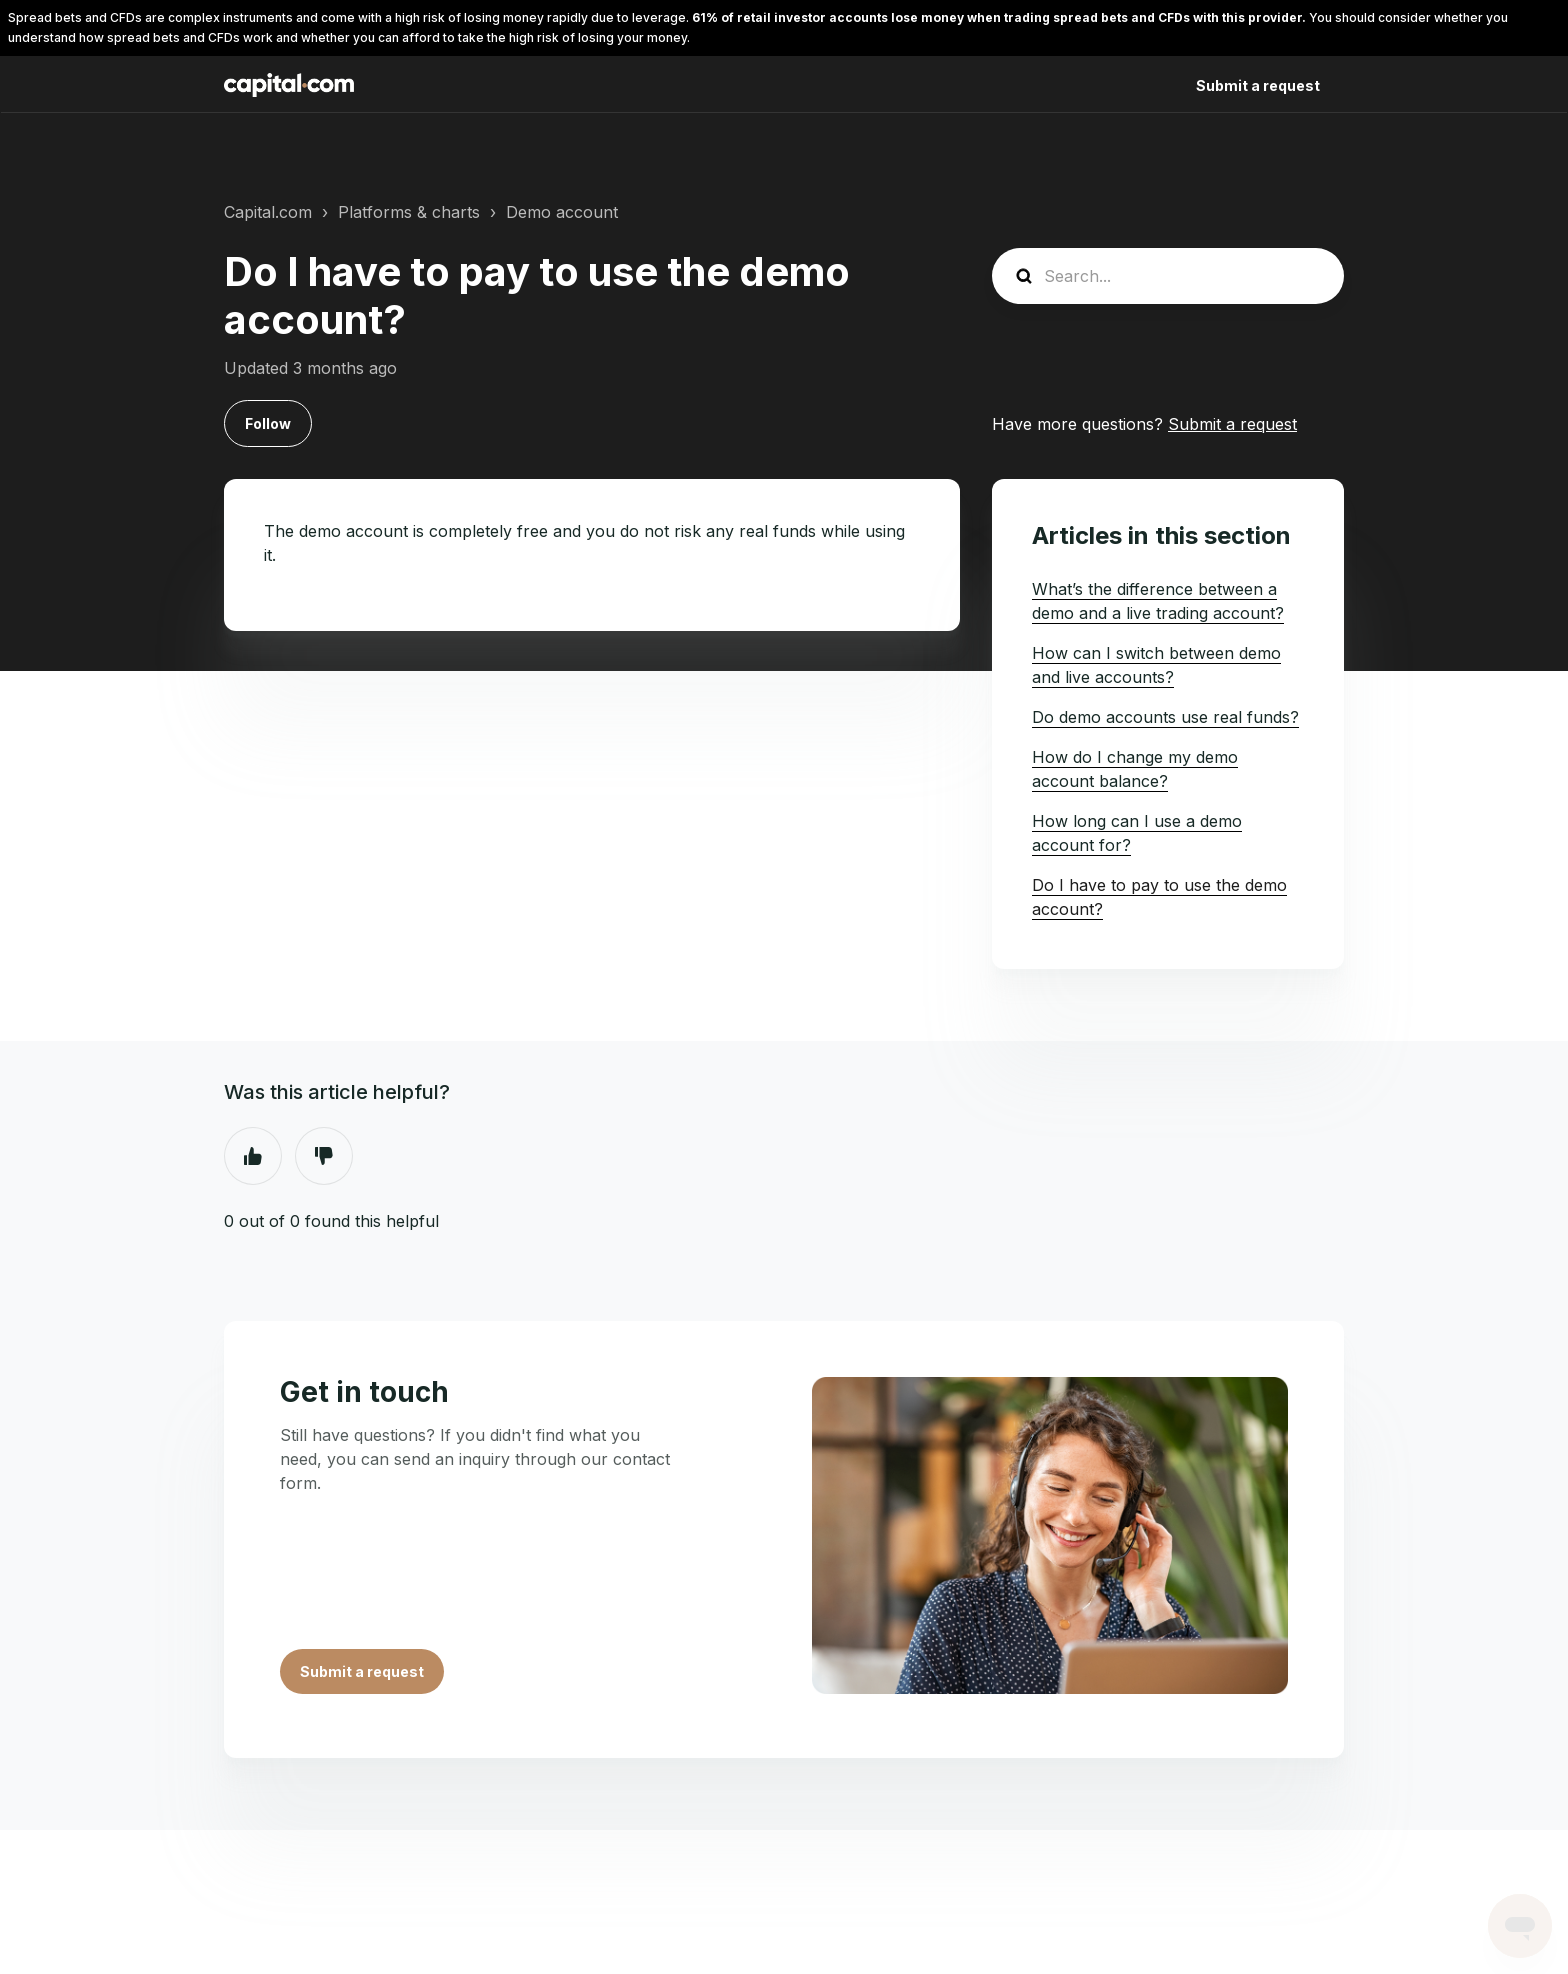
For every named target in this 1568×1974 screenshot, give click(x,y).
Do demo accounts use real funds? (1165, 717)
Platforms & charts (409, 212)
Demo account (562, 212)
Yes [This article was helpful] (253, 1156)
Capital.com (268, 212)
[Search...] (1168, 276)
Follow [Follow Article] (268, 423)
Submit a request (1258, 85)
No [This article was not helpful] (324, 1156)
